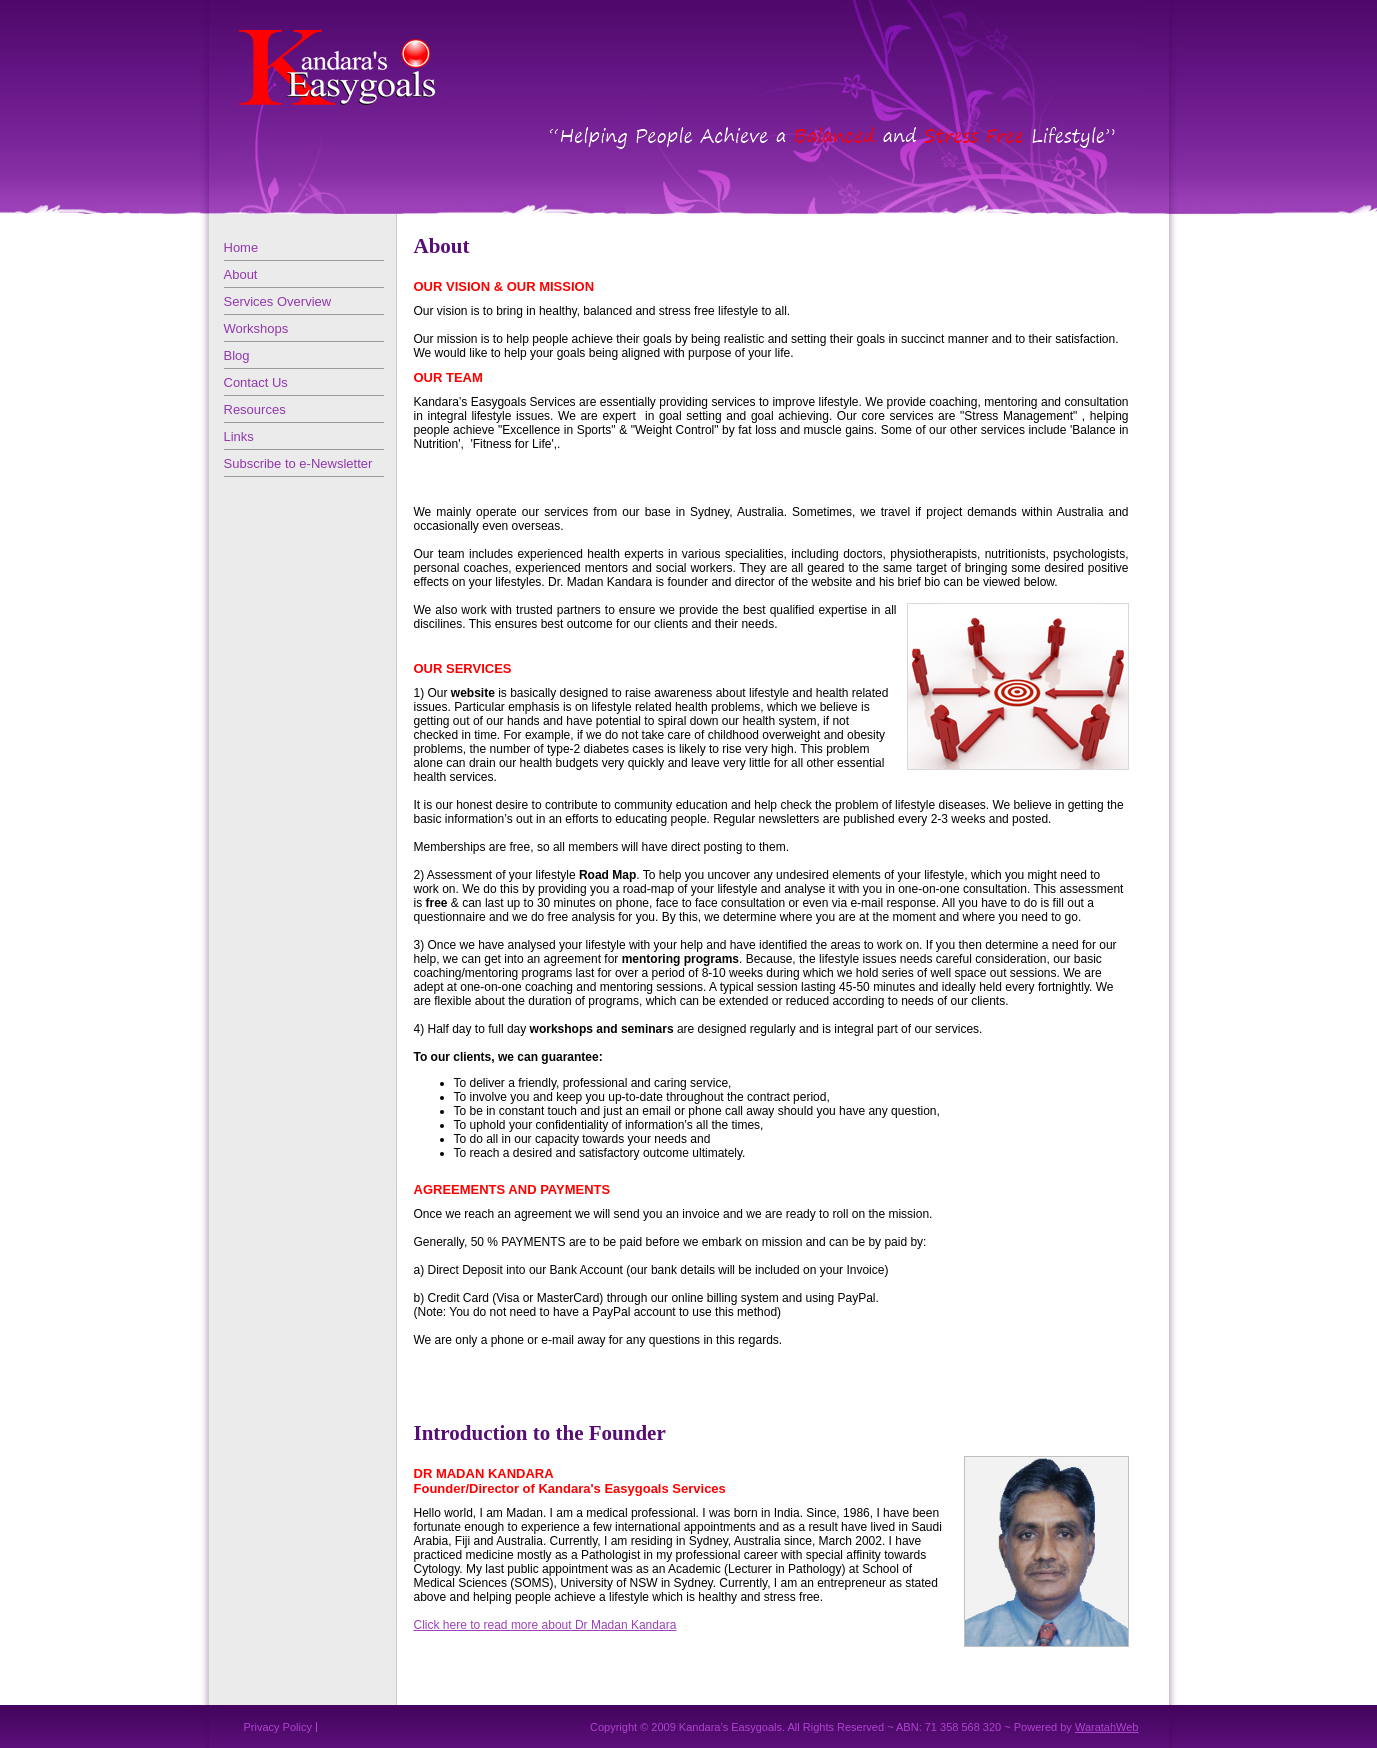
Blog (237, 355)
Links (239, 436)
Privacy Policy (278, 1727)
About (241, 274)
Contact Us (256, 382)
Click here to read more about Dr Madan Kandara (545, 1625)
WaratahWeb (1107, 1727)
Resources (255, 409)
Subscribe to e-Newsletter (298, 463)
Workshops (256, 328)
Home (241, 247)
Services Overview (278, 301)
